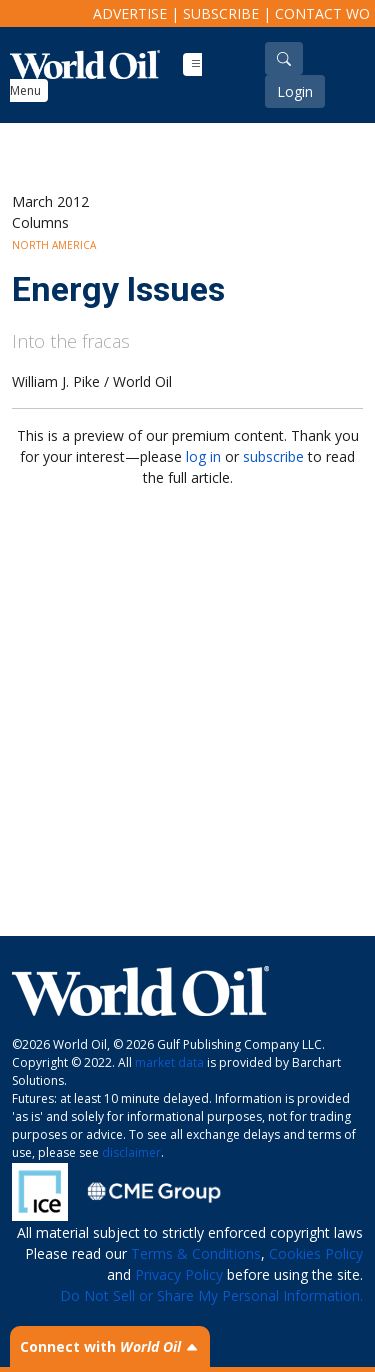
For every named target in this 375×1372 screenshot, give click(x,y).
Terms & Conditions (196, 1253)
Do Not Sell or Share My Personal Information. (211, 1295)
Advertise (130, 13)
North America (54, 245)
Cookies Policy (316, 1253)
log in (203, 456)
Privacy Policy (179, 1274)
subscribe (273, 456)
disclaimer (131, 1152)
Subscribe (221, 13)
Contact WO (322, 13)
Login (295, 91)
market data (169, 1062)
